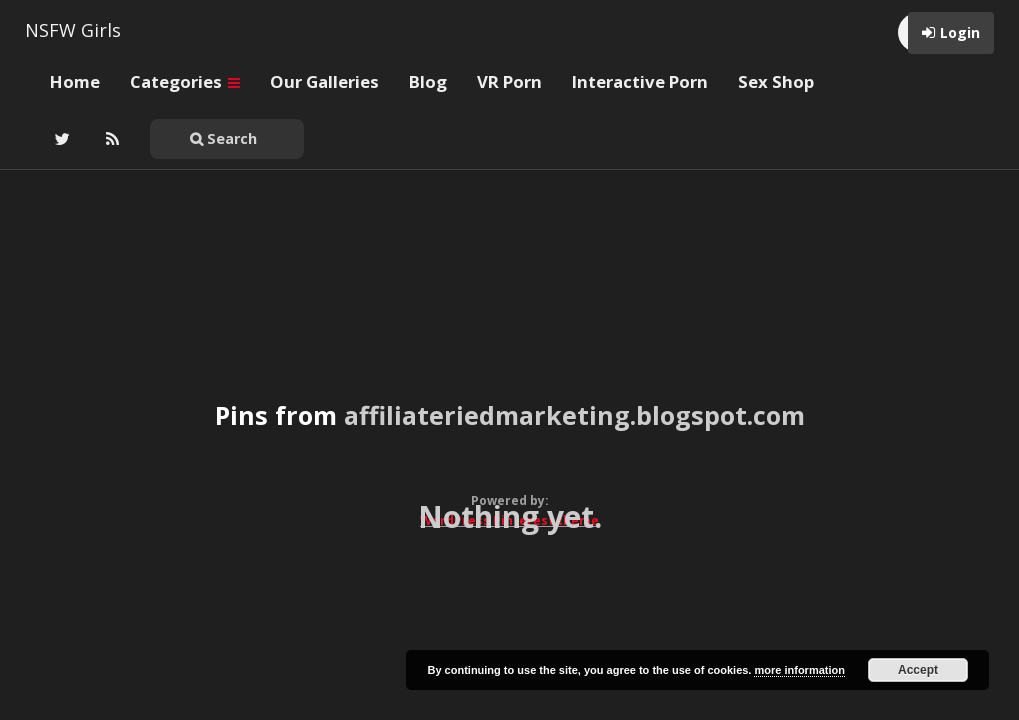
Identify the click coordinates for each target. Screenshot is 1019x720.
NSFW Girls (73, 30)
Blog (428, 81)
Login (960, 32)
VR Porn (509, 81)
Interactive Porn (640, 81)
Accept (918, 670)
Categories (185, 81)
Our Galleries (324, 81)
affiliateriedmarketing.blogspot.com (574, 415)
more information (799, 670)
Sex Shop (776, 81)
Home (75, 81)
